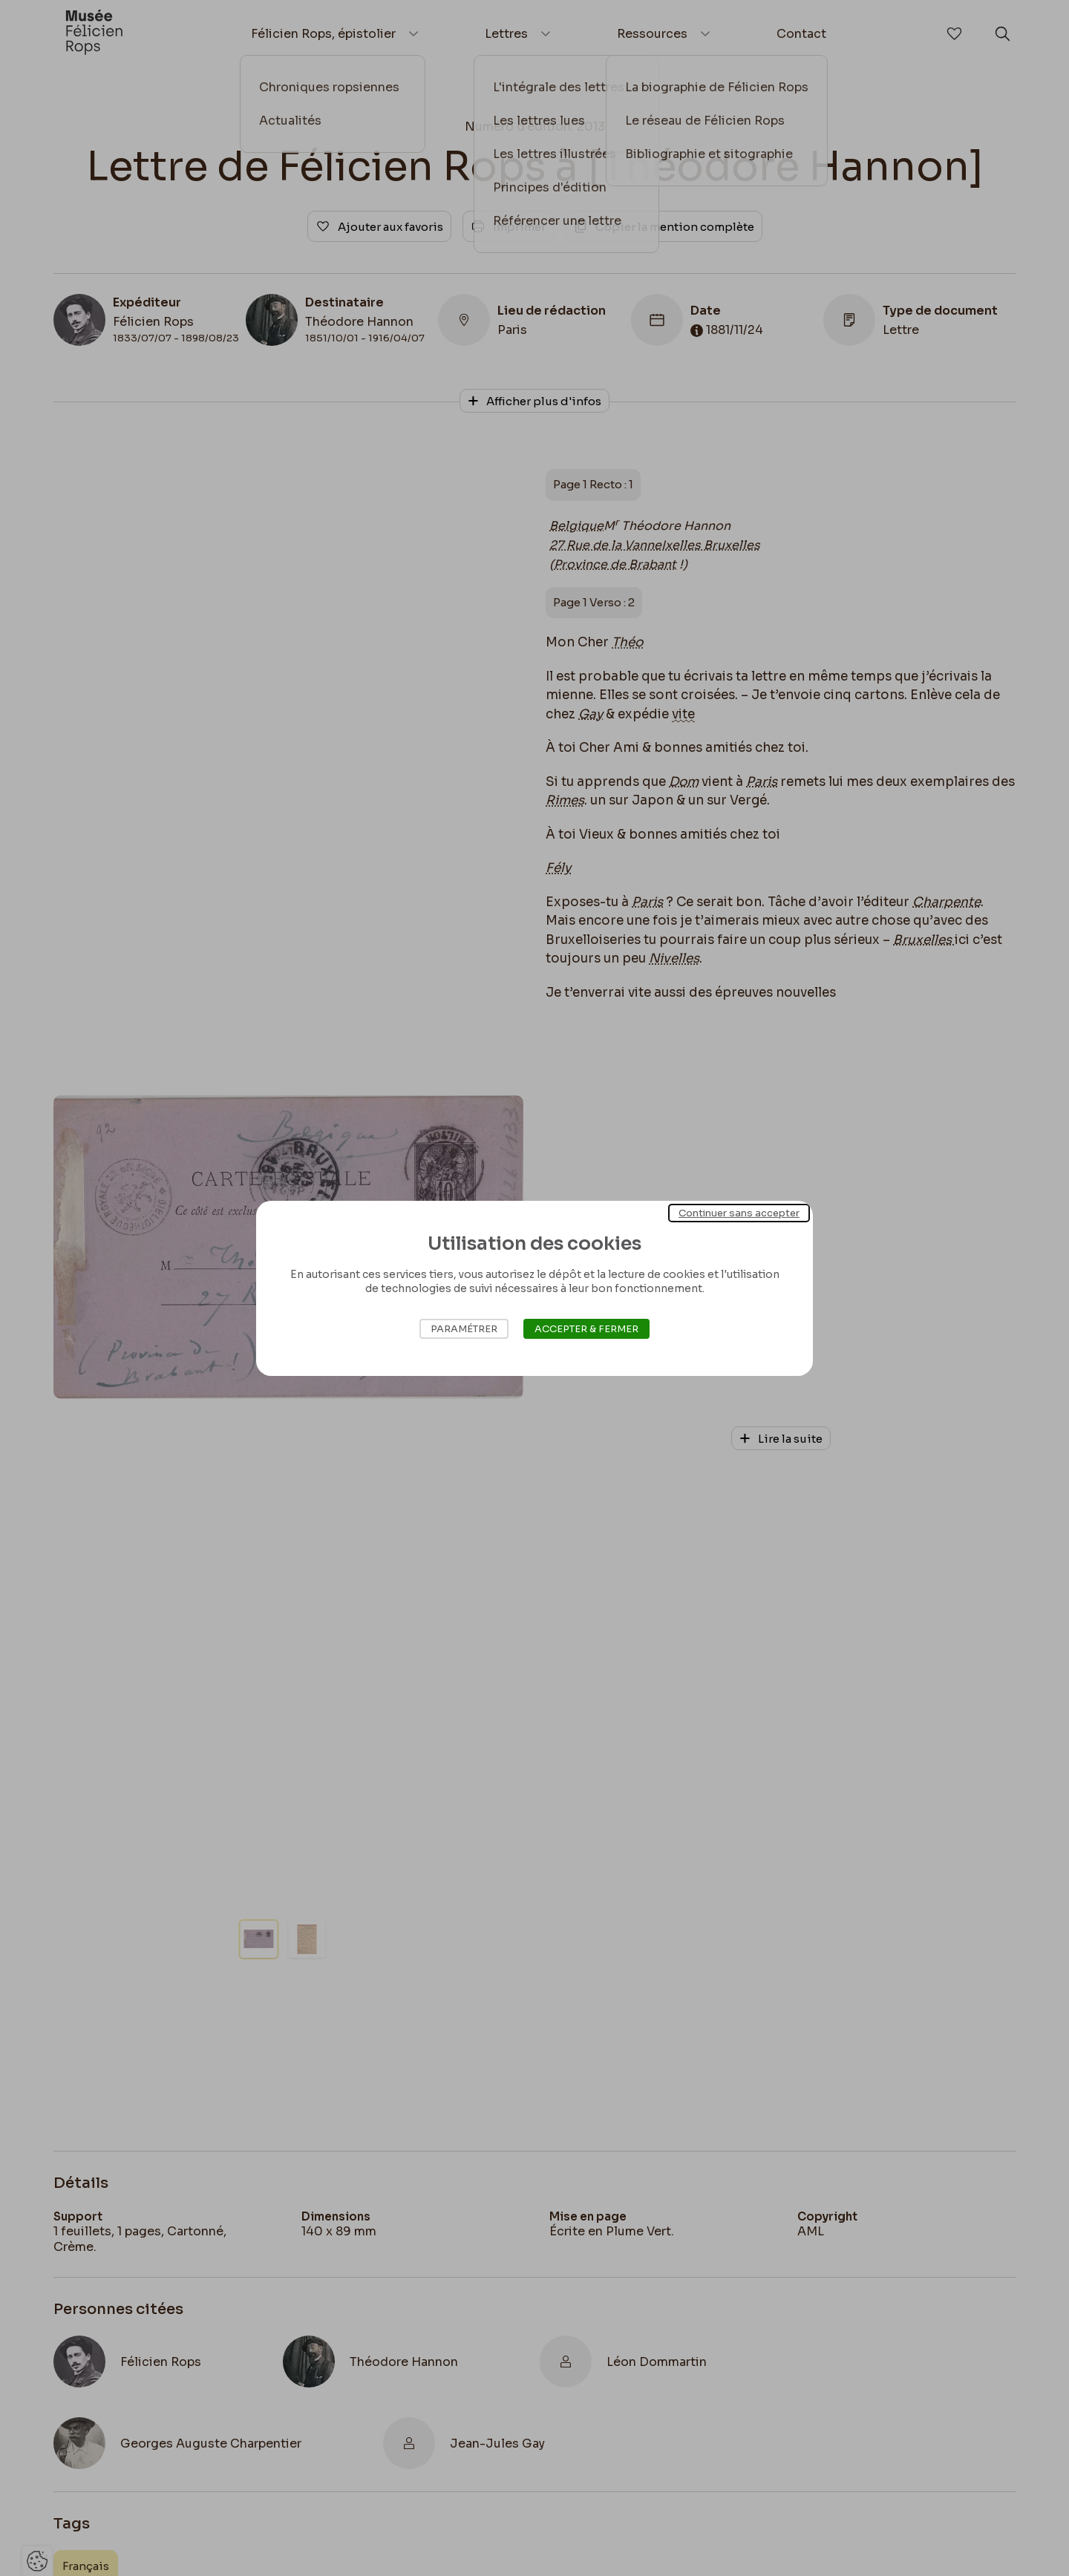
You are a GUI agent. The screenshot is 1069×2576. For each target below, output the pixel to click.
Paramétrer (464, 1329)
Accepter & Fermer (586, 1329)
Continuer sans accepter (739, 1212)
